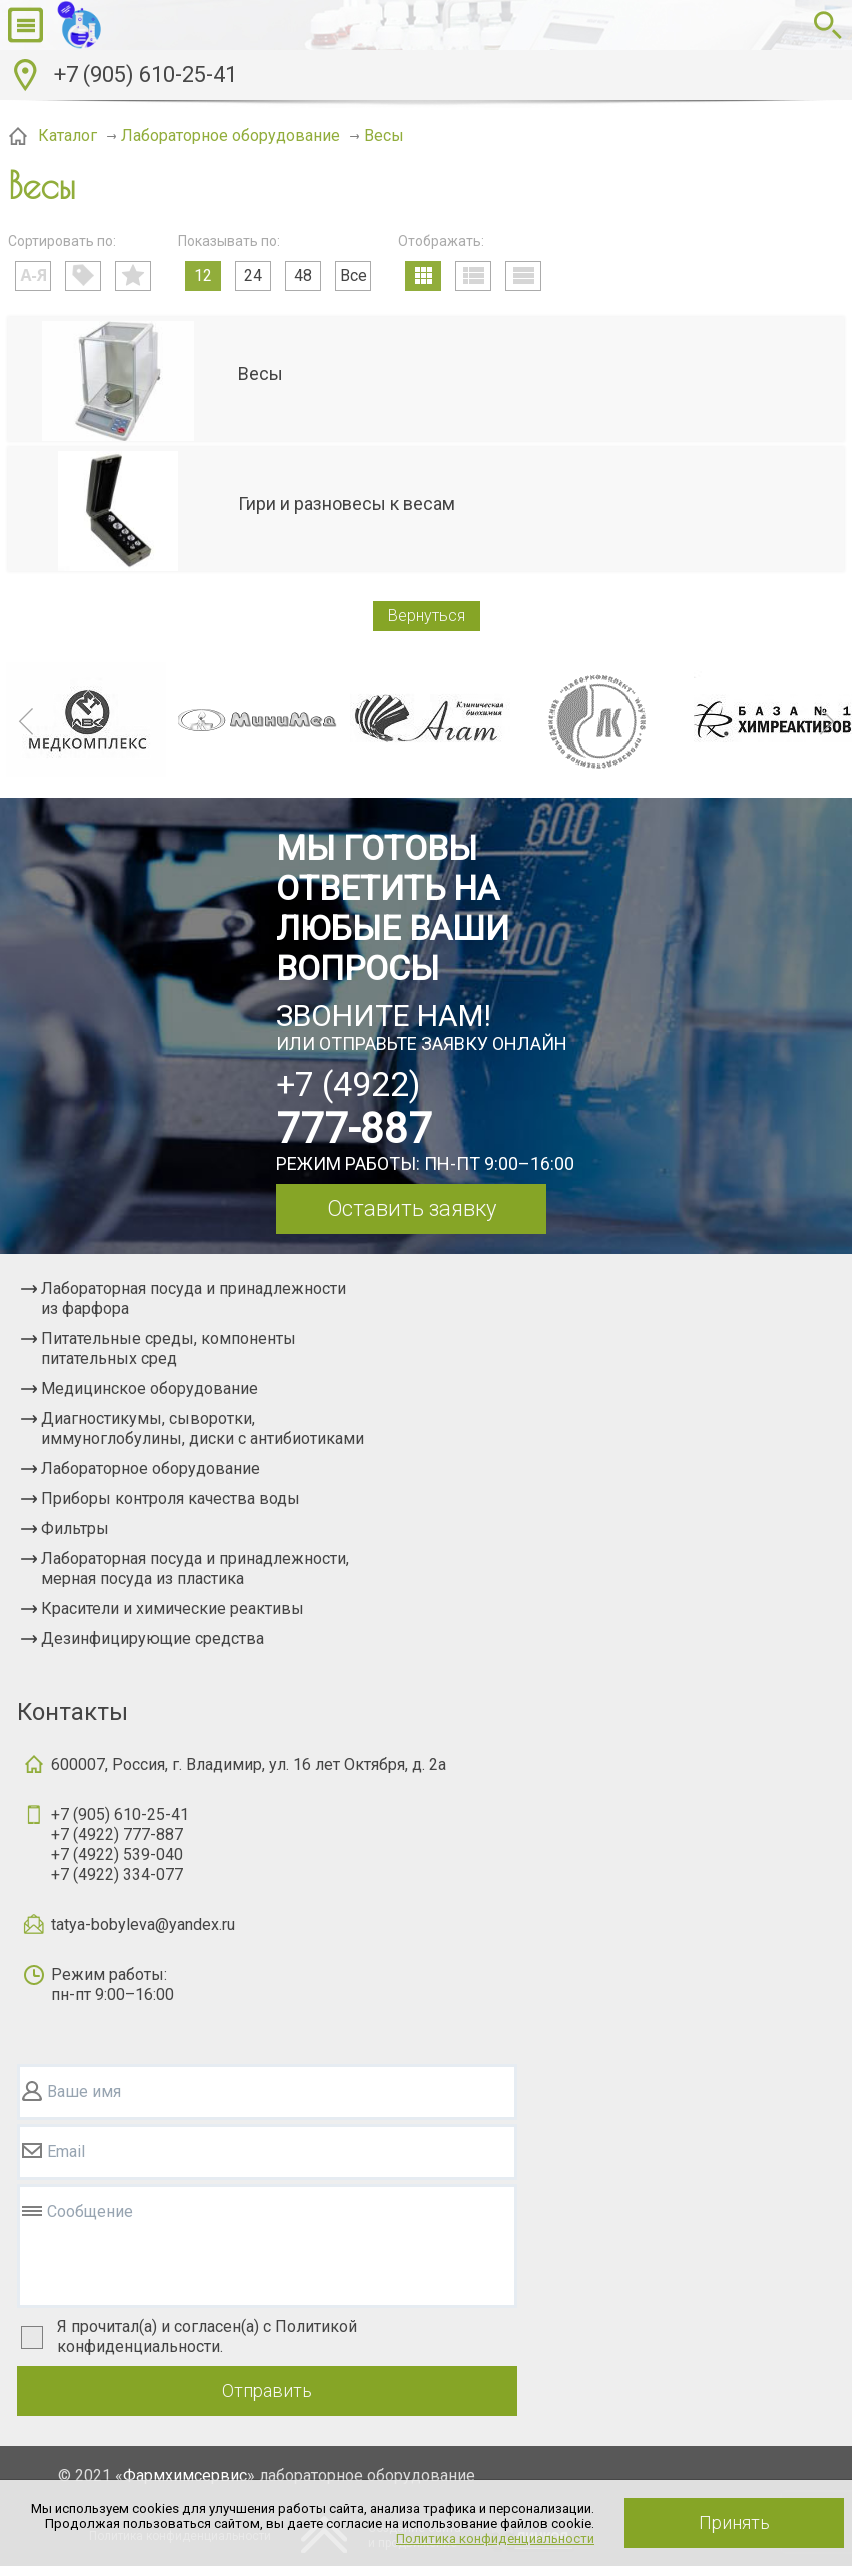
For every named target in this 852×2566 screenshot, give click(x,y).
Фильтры (75, 1528)
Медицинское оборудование (149, 1388)
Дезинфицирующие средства (152, 1638)
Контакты (72, 1712)
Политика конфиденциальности (495, 2538)
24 (253, 275)
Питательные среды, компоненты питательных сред (168, 1348)
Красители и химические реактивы (172, 1608)
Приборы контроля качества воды (170, 1498)
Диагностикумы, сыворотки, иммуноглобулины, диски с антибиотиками (202, 1428)
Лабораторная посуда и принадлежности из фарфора (193, 1298)
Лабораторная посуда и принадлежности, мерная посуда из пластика (195, 1568)
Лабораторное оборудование (150, 1468)
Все (353, 275)
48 (303, 275)
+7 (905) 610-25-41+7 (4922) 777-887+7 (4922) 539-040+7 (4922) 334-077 (120, 1844)
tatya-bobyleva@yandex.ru (143, 1924)
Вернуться (426, 615)
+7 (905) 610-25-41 (145, 74)
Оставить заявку (411, 1208)
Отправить (267, 2390)
